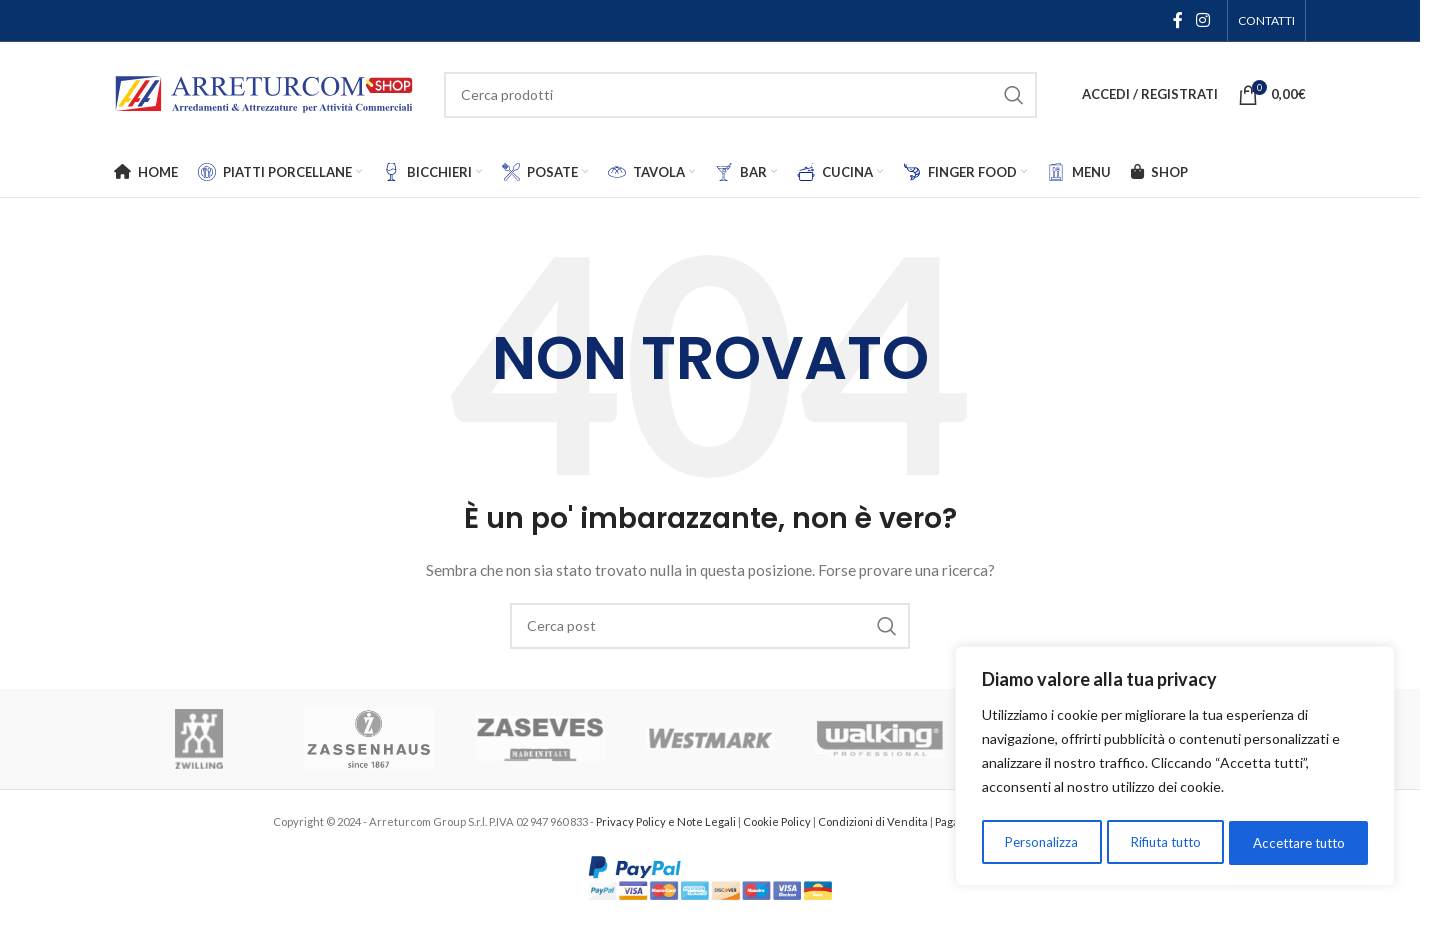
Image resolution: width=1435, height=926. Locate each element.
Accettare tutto (1298, 842)
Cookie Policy (778, 821)
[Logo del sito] (264, 92)
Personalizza (1039, 842)
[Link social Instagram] (1203, 20)
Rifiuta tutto (1163, 842)
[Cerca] (740, 95)
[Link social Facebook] (1178, 20)
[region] (1175, 769)
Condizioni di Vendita (874, 821)
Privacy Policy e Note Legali (667, 821)
